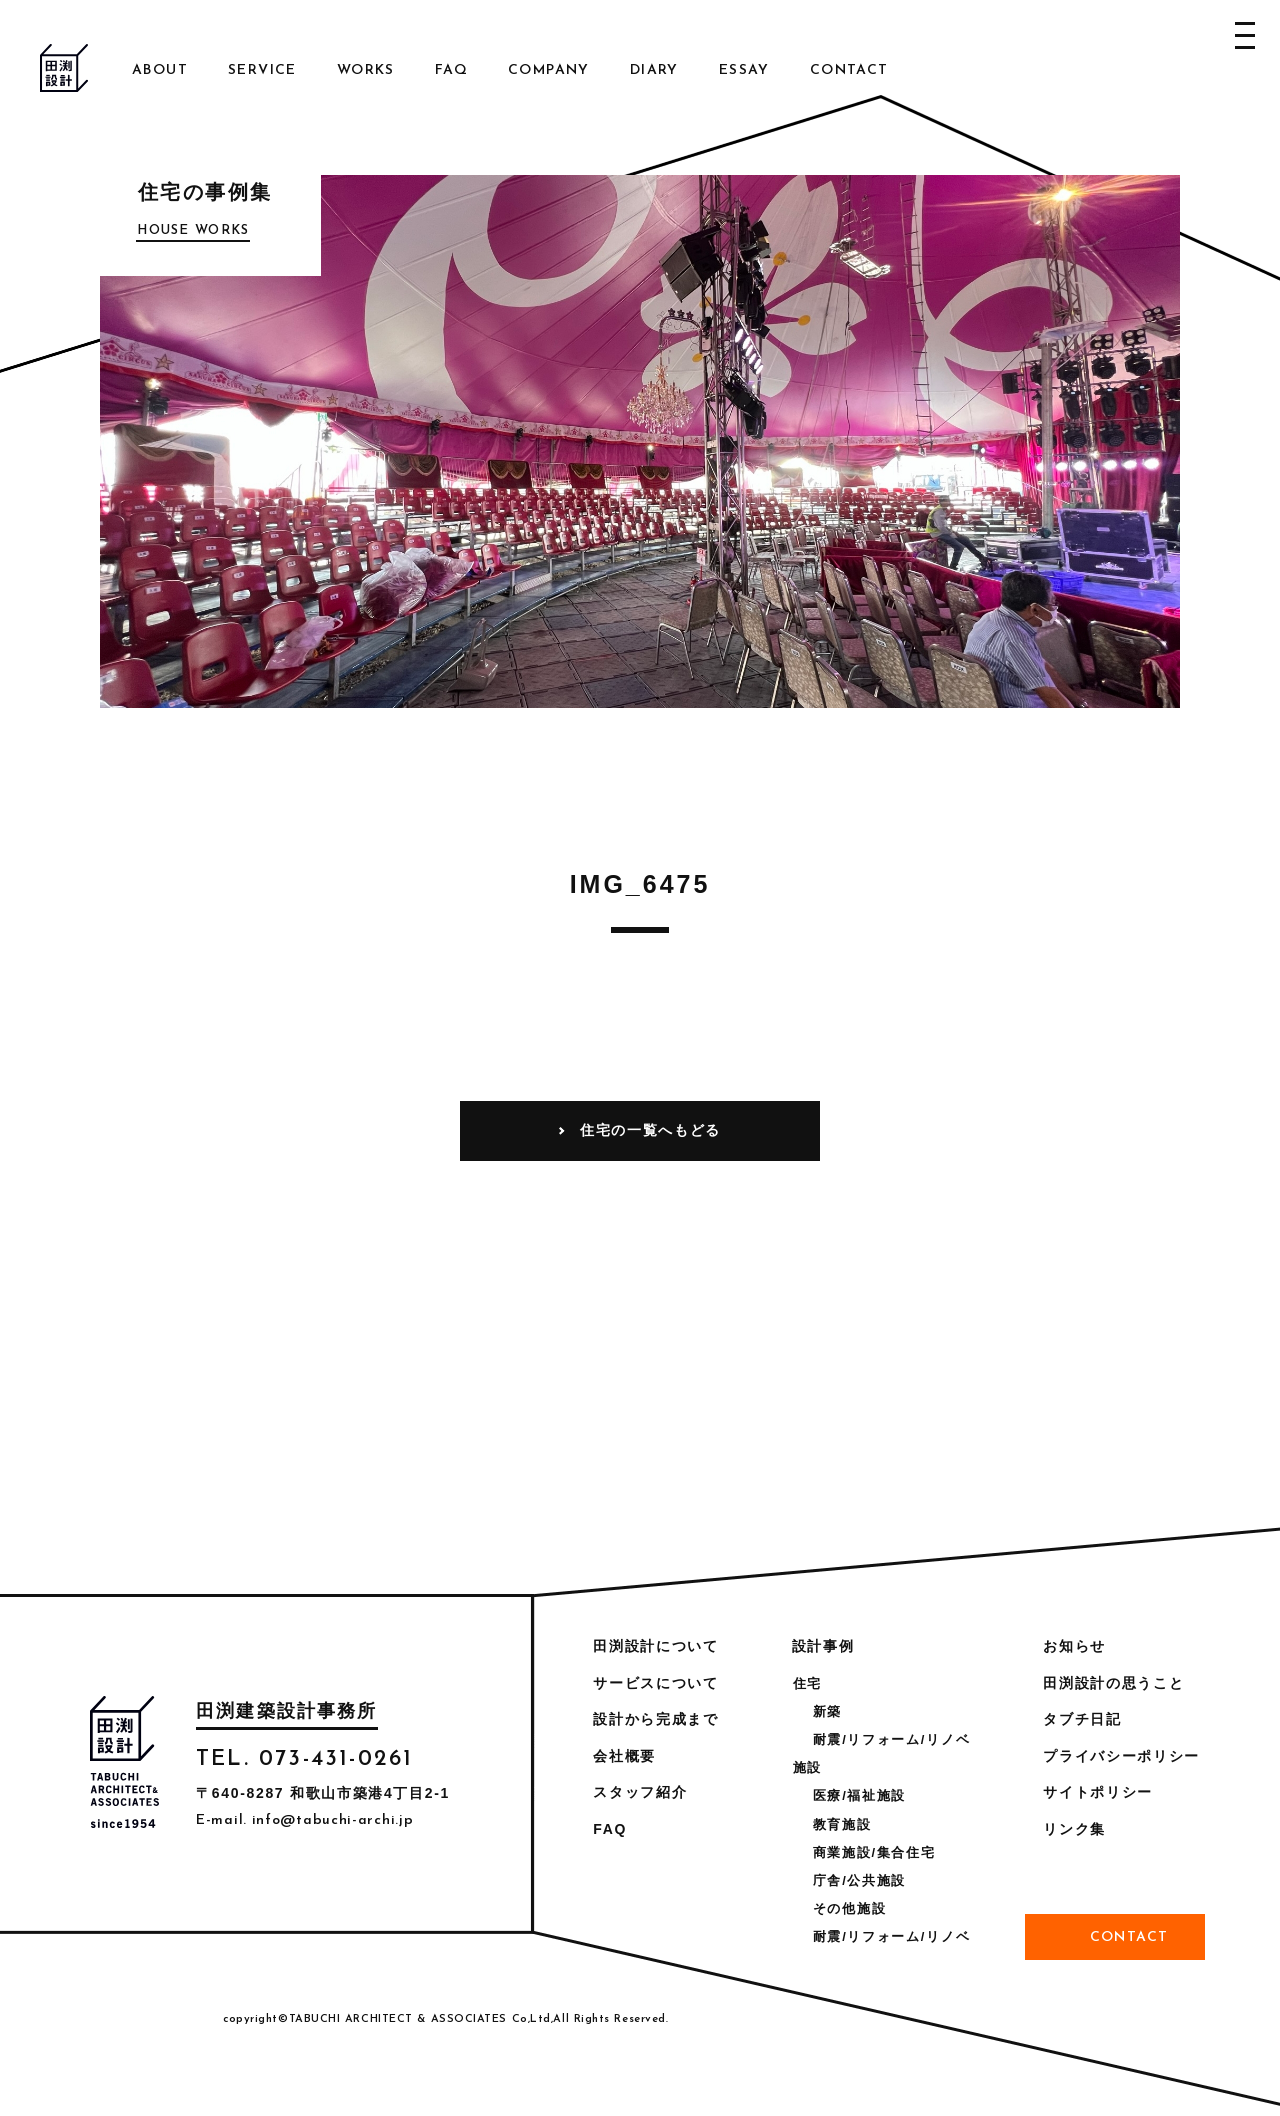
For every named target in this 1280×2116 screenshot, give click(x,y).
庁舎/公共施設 (859, 1880)
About (160, 70)
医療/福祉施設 (859, 1795)
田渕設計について (655, 1646)
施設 (807, 1767)
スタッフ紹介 (640, 1792)
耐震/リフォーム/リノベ (891, 1739)
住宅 (807, 1683)
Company (549, 70)
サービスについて (655, 1683)
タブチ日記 (1082, 1719)
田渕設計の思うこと (1113, 1683)
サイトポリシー (1098, 1792)
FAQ (451, 70)
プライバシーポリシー (1121, 1756)
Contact (849, 70)
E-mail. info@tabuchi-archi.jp (304, 1820)
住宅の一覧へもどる (650, 1130)
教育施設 (842, 1824)
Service (262, 70)
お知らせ (1074, 1646)
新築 (827, 1711)
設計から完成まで (655, 1719)
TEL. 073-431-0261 (304, 1759)
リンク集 (1074, 1829)
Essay (744, 70)
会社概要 (624, 1756)
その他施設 (849, 1908)
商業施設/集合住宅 (874, 1852)
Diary (654, 70)
